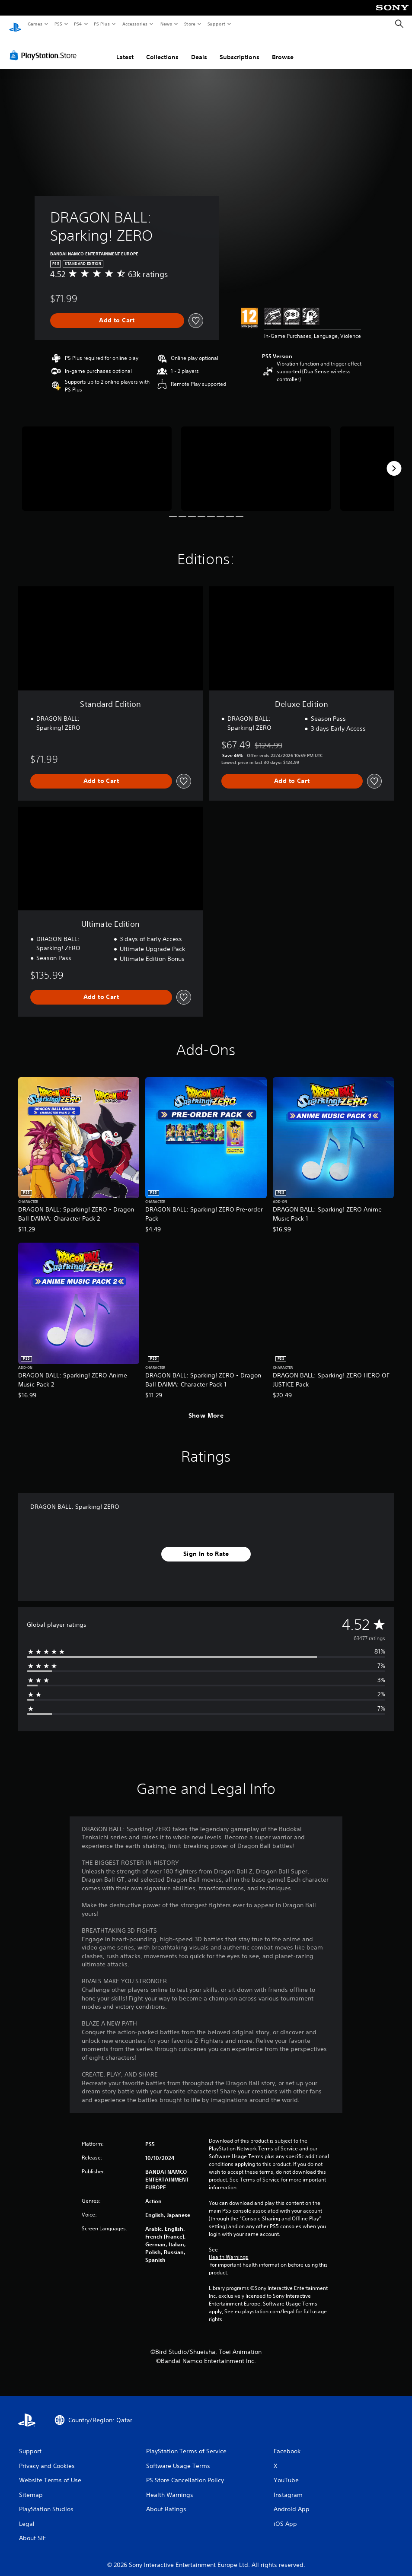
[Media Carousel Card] (97, 460)
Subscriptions (239, 49)
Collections (162, 49)
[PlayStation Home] (15, 24)
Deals (199, 49)
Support (216, 24)
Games (34, 24)
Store (189, 24)
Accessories (134, 24)
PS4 (77, 24)
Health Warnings (228, 2248)
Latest (125, 49)
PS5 (58, 24)
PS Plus (102, 24)
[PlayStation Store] (45, 47)
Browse (283, 49)
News (166, 24)
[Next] (393, 460)
